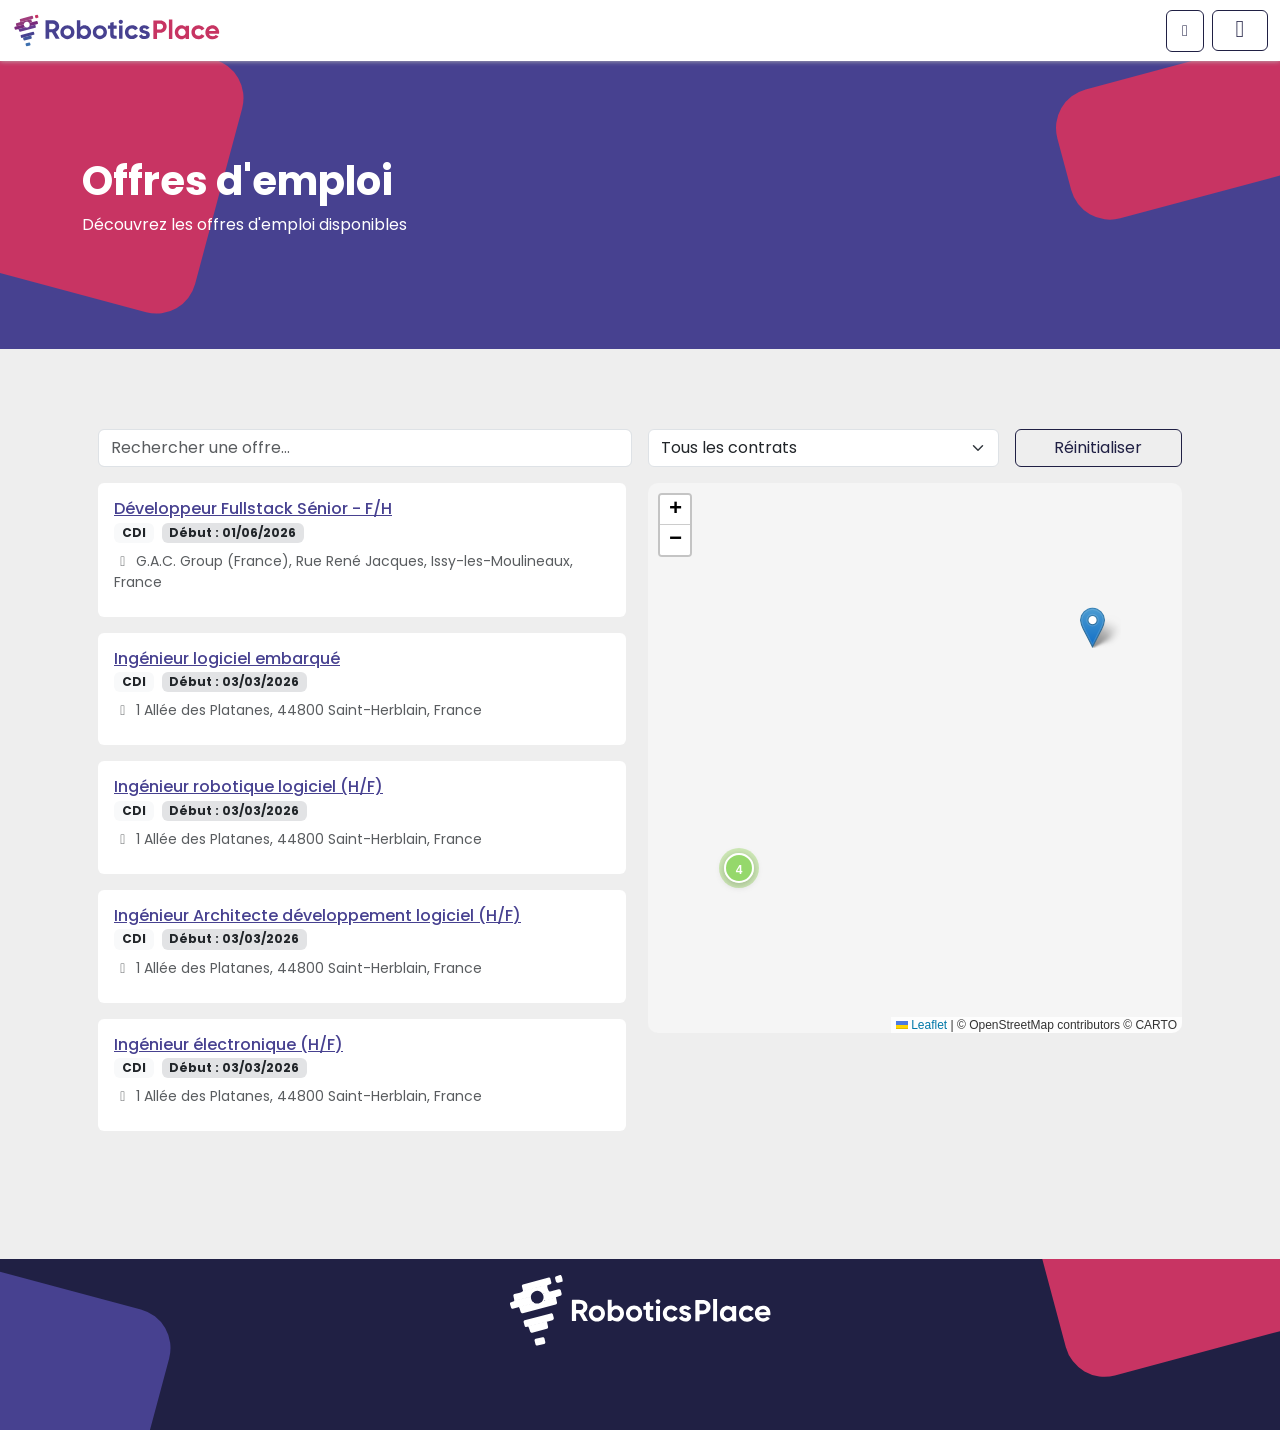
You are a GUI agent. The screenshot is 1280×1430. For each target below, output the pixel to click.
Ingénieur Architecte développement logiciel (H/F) (317, 915)
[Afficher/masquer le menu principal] (1240, 30)
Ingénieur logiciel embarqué (227, 658)
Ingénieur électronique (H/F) (228, 1044)
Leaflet (921, 1025)
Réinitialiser (1098, 447)
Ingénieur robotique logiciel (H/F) (248, 786)
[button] (1092, 627)
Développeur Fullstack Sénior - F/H (253, 508)
